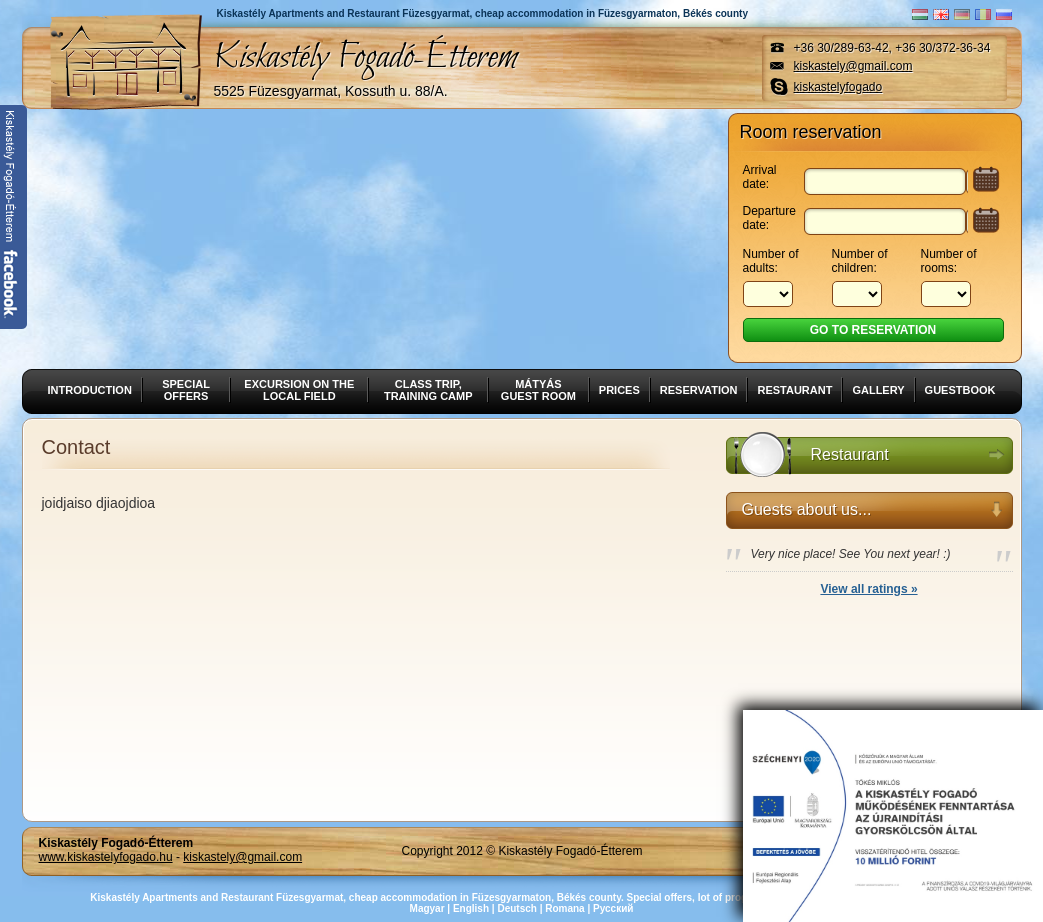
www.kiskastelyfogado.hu (106, 857)
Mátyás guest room (538, 390)
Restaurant (794, 390)
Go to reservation (873, 330)
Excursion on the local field (299, 390)
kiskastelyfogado (838, 87)
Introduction (90, 390)
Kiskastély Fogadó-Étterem (366, 66)
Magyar (427, 908)
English (471, 908)
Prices (619, 390)
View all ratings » (868, 589)
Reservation (699, 390)
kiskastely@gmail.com (853, 66)
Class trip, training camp (428, 390)
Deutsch (516, 908)
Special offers (186, 390)
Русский (613, 908)
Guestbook (960, 390)
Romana (564, 908)
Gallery (878, 390)
